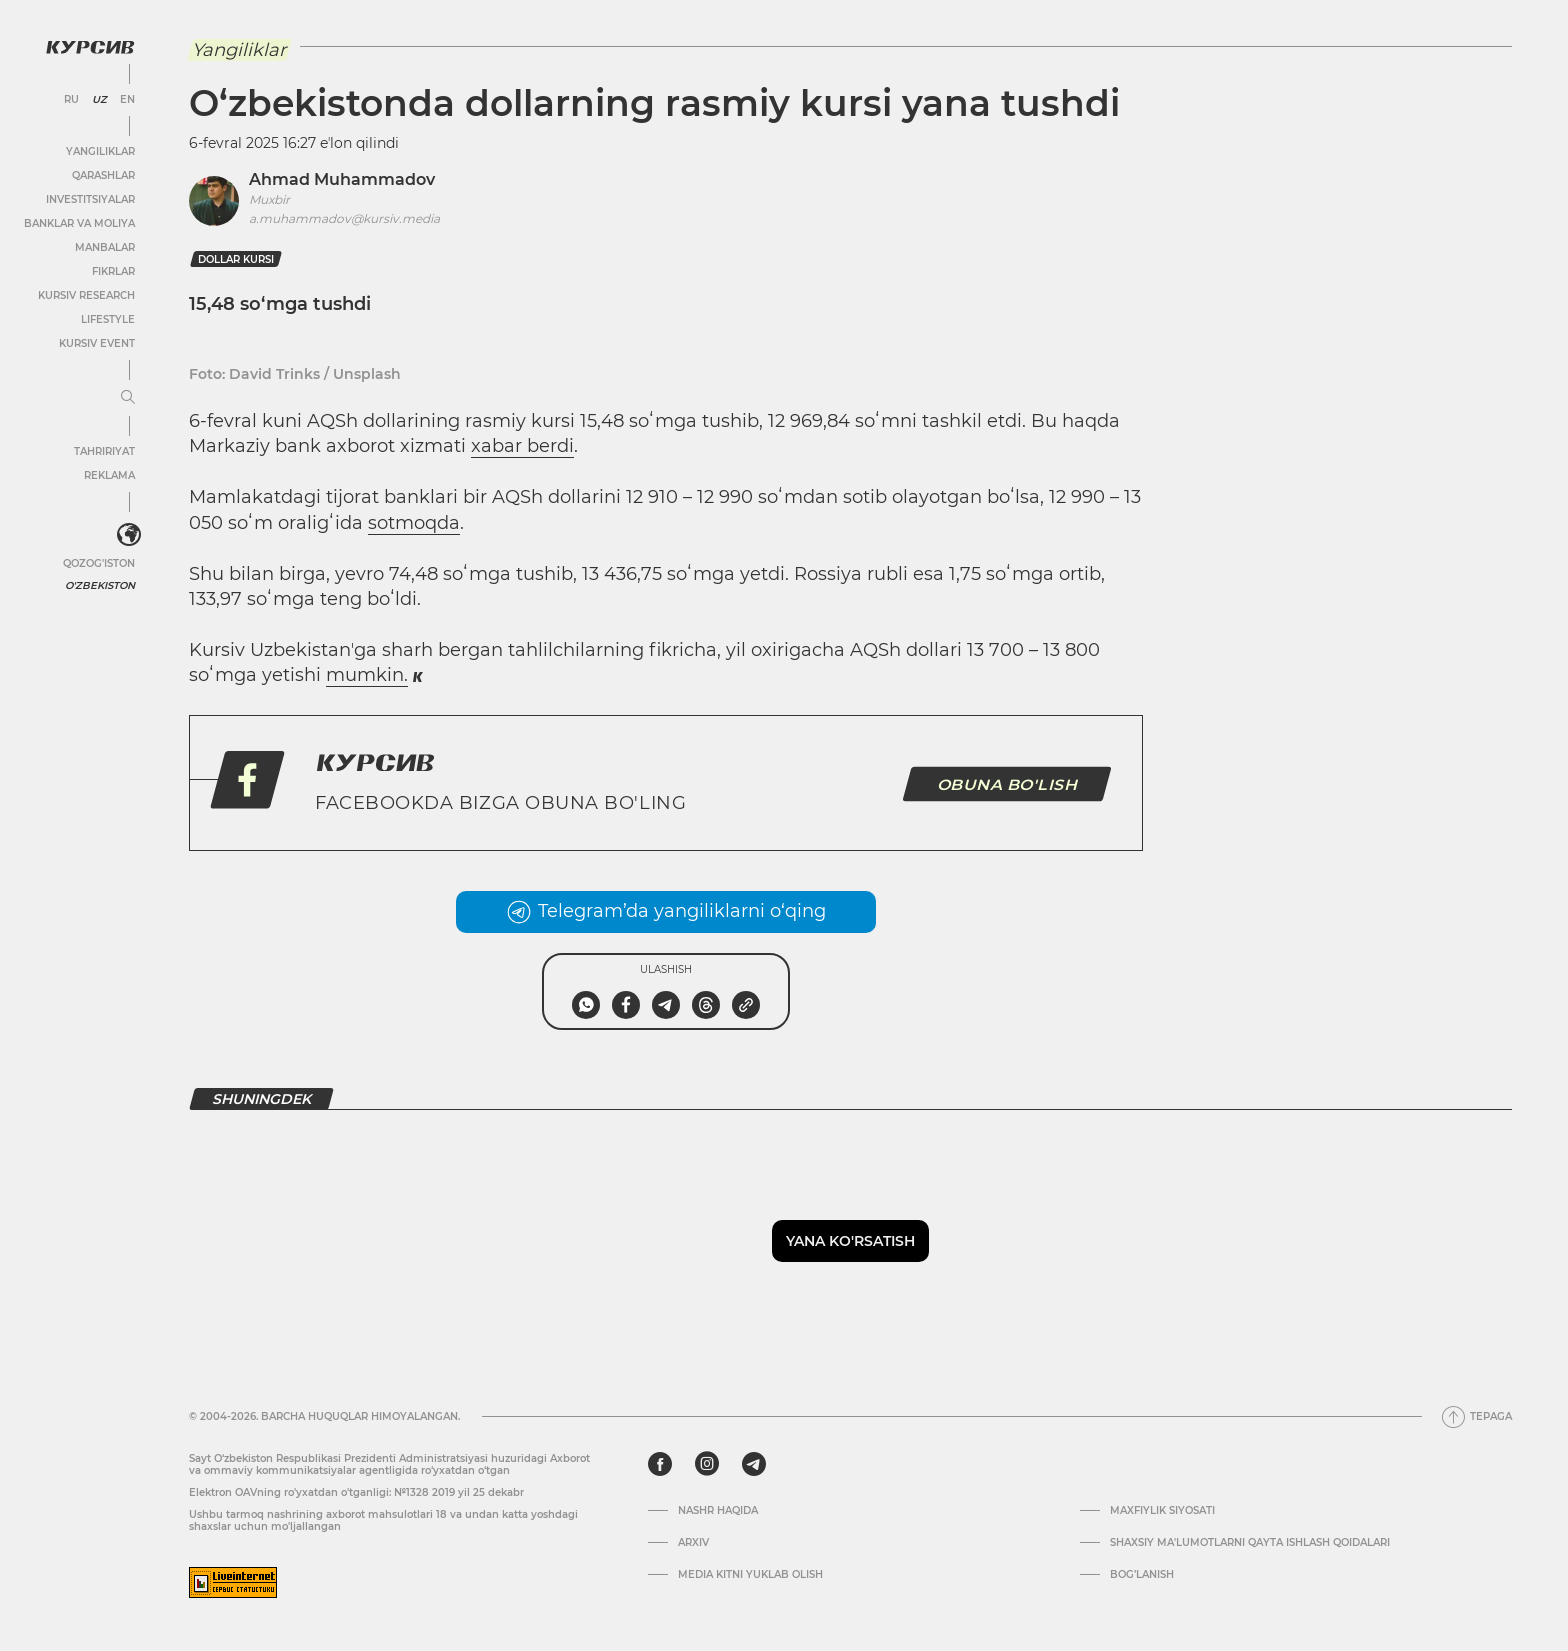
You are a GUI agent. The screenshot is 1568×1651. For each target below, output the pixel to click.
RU (71, 100)
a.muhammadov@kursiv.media (344, 218)
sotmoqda (414, 523)
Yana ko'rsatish (850, 1241)
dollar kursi (236, 259)
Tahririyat (104, 451)
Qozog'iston (99, 563)
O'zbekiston (100, 585)
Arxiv (693, 1543)
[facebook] (660, 1464)
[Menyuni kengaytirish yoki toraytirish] (128, 398)
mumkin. (367, 675)
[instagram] (707, 1464)
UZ (99, 100)
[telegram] (754, 1464)
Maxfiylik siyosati (1162, 1511)
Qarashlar (103, 175)
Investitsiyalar (90, 199)
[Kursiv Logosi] (90, 47)
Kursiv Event (97, 343)
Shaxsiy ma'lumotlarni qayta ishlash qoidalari (1250, 1543)
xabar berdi (522, 446)
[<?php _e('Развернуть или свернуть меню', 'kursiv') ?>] (129, 535)
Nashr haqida (718, 1511)
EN (127, 100)
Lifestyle (108, 319)
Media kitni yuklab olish (750, 1575)
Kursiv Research (86, 295)
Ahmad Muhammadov (342, 179)
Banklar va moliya (79, 223)
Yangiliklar (100, 151)
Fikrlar (113, 271)
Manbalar (105, 247)
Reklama (109, 475)
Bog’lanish (1142, 1575)
